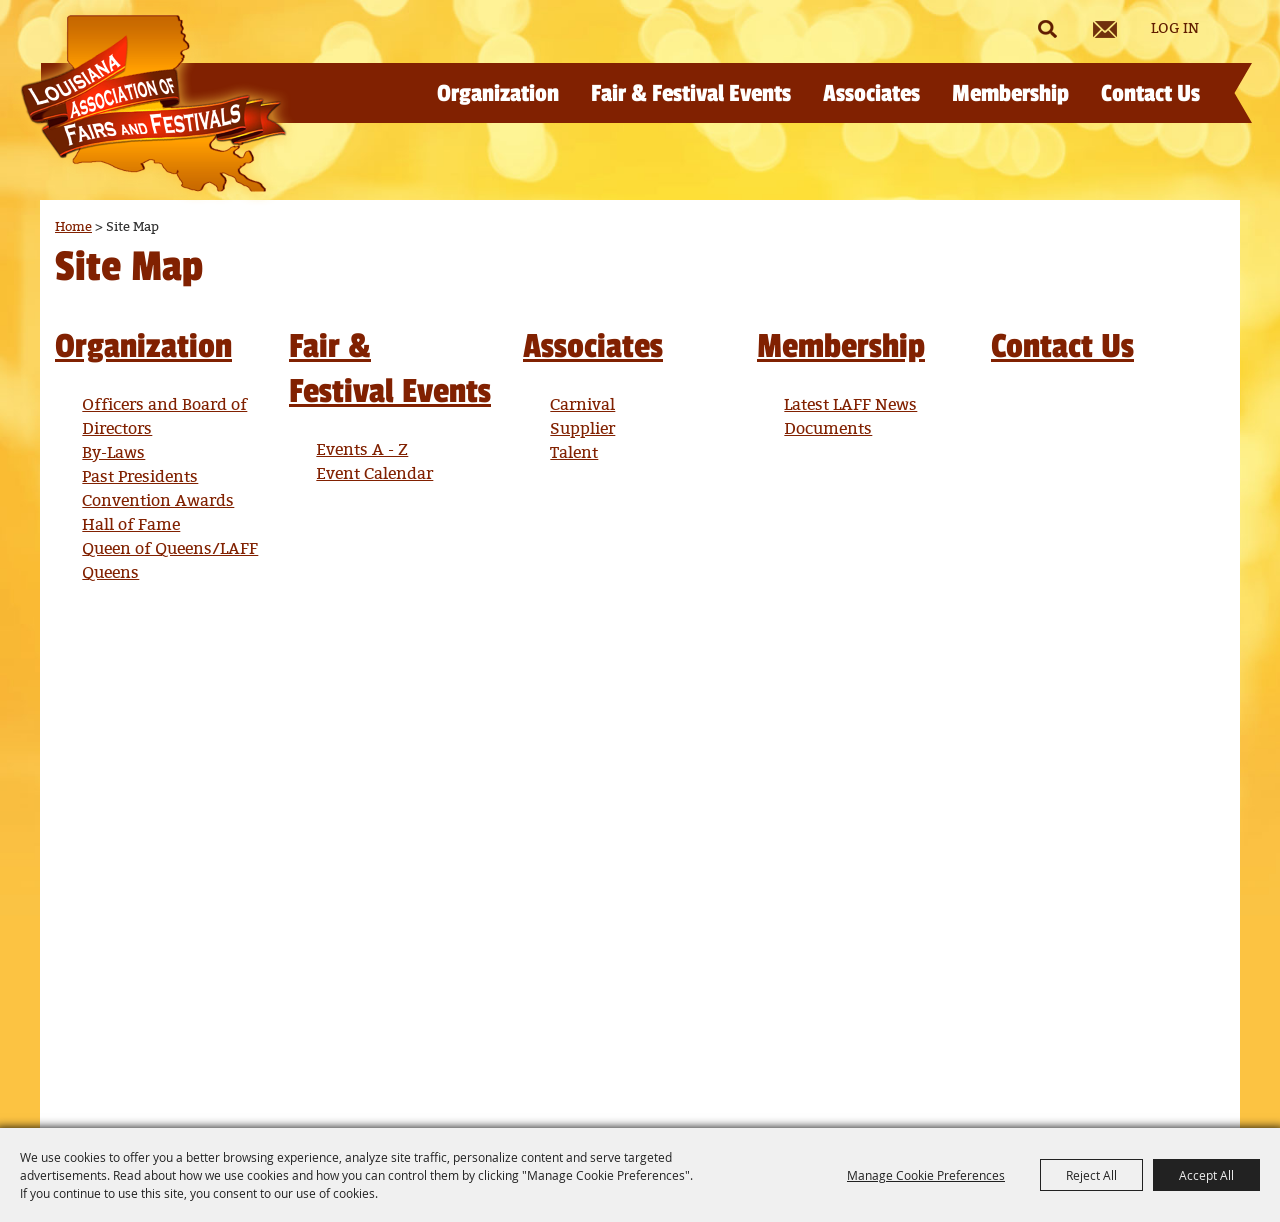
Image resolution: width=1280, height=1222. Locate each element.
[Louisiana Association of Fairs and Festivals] (153, 103)
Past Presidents (140, 477)
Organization (498, 93)
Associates (871, 93)
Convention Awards (158, 501)
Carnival (582, 405)
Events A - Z (362, 450)
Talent (574, 453)
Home (73, 227)
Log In (1175, 29)
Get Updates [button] (1105, 29)
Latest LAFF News (850, 405)
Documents (828, 429)
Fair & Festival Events (691, 93)
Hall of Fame (131, 525)
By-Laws (113, 453)
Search (1047, 29)
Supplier (582, 429)
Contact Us (1150, 93)
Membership (1010, 93)
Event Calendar (374, 474)
